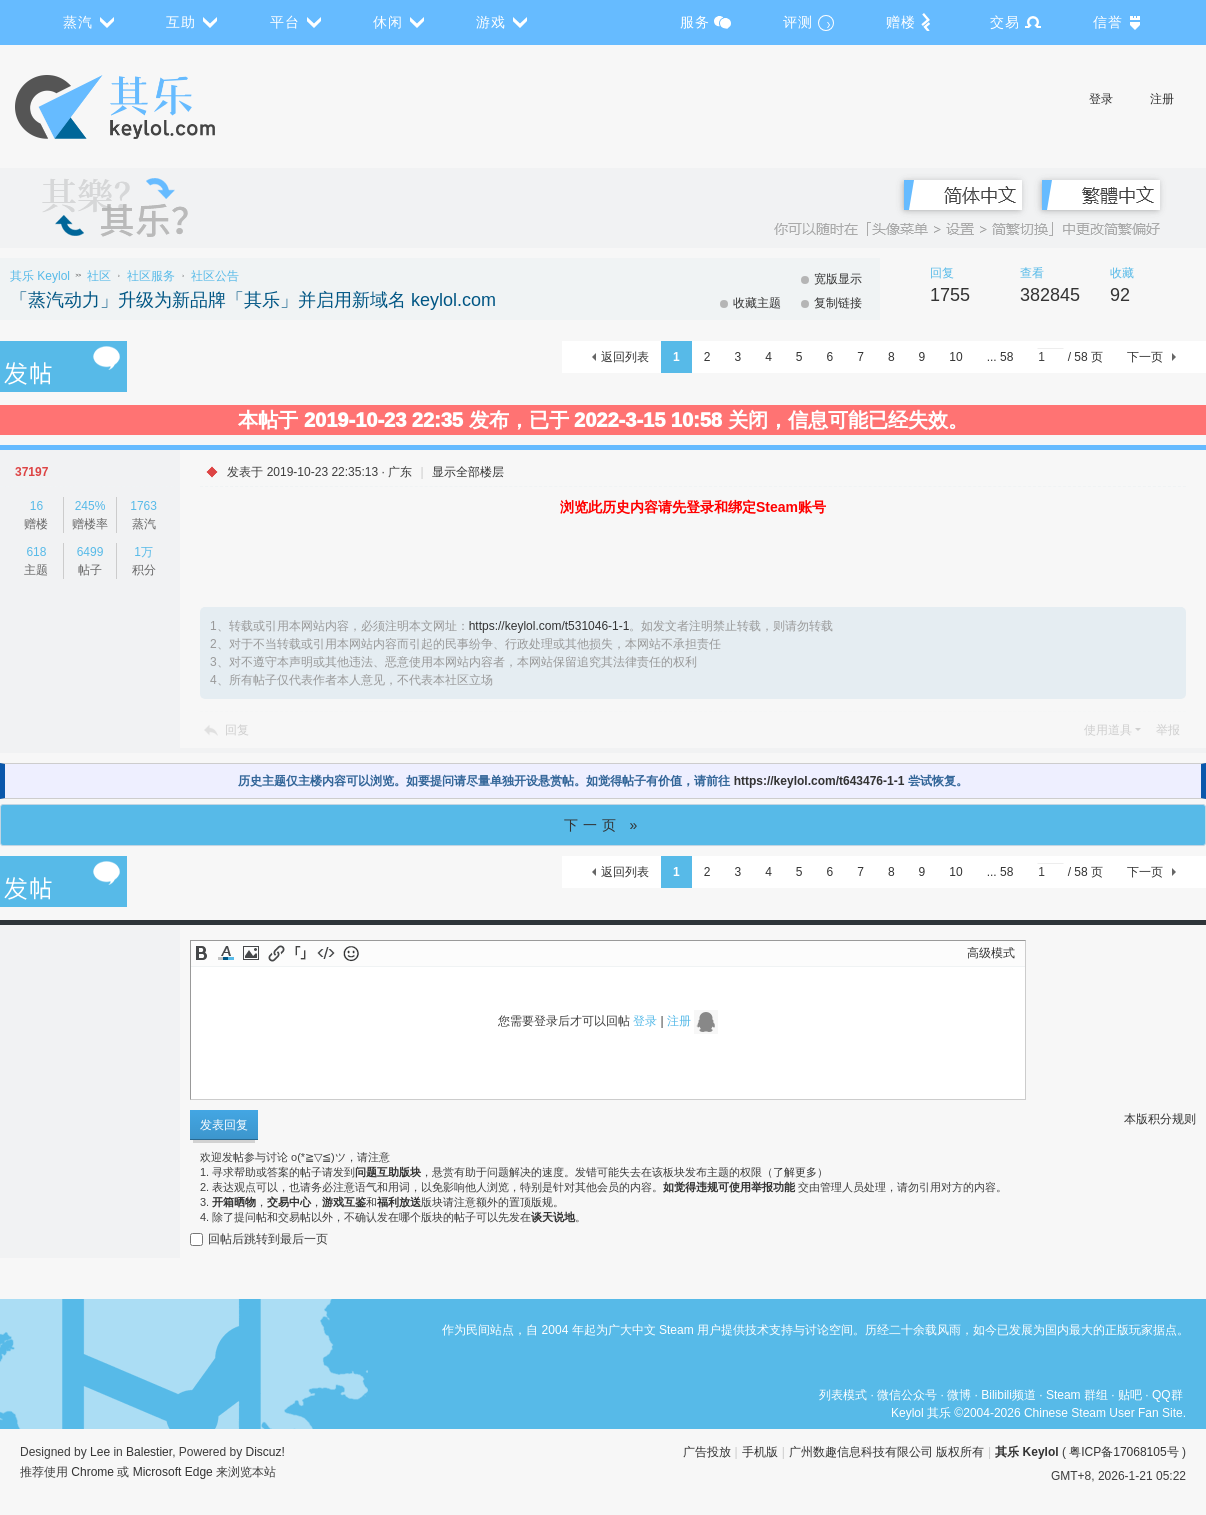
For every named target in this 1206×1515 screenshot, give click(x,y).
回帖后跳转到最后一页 (259, 1239)
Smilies (351, 953)
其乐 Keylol (40, 276)
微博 (959, 1395)
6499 (90, 552)
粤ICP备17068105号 (1123, 1452)
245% (90, 506)
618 (36, 552)
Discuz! (265, 1452)
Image (251, 953)
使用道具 (1108, 730)
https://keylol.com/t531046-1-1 (549, 626)
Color (226, 953)
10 (955, 357)
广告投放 (707, 1452)
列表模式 (843, 1395)
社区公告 (215, 276)
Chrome (92, 1472)
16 (36, 506)
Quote (301, 953)
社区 (99, 276)
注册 (1162, 99)
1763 (143, 506)
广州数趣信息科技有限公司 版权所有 (886, 1452)
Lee (100, 1452)
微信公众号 (907, 1395)
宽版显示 (838, 279)
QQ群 (1167, 1395)
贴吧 (1130, 1395)
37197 (31, 472)
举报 (1168, 730)
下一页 (1145, 357)
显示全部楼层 (468, 472)
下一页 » (603, 825)
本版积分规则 (1160, 1119)
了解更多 (795, 1172)
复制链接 (838, 303)
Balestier (149, 1452)
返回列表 (625, 357)
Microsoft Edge (173, 1472)
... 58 (1000, 357)
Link (276, 953)
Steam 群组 (1077, 1395)
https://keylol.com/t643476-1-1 (819, 781)
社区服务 (151, 276)
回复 (237, 730)
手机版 (760, 1452)
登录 (1101, 99)
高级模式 (991, 953)
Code (326, 953)
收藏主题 (757, 303)
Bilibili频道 (1008, 1395)
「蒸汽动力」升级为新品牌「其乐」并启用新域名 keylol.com (253, 300)
